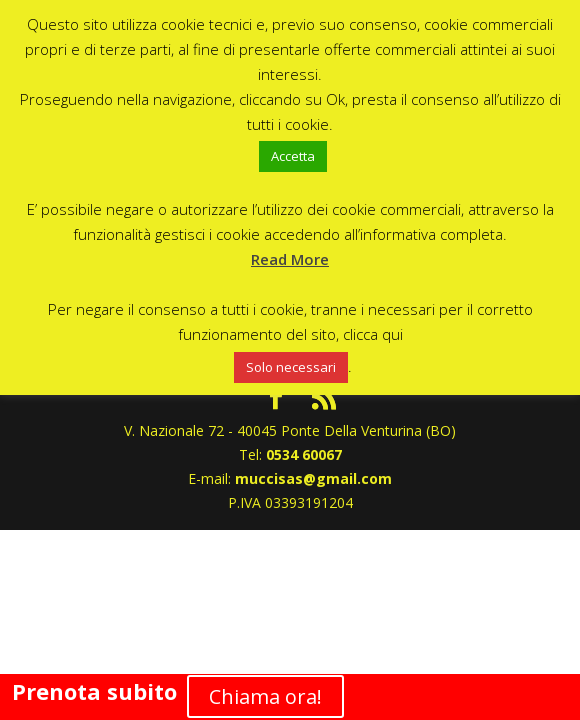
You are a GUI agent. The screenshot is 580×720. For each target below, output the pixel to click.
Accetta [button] (293, 156)
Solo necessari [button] (291, 367)
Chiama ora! (265, 696)
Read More (290, 259)
